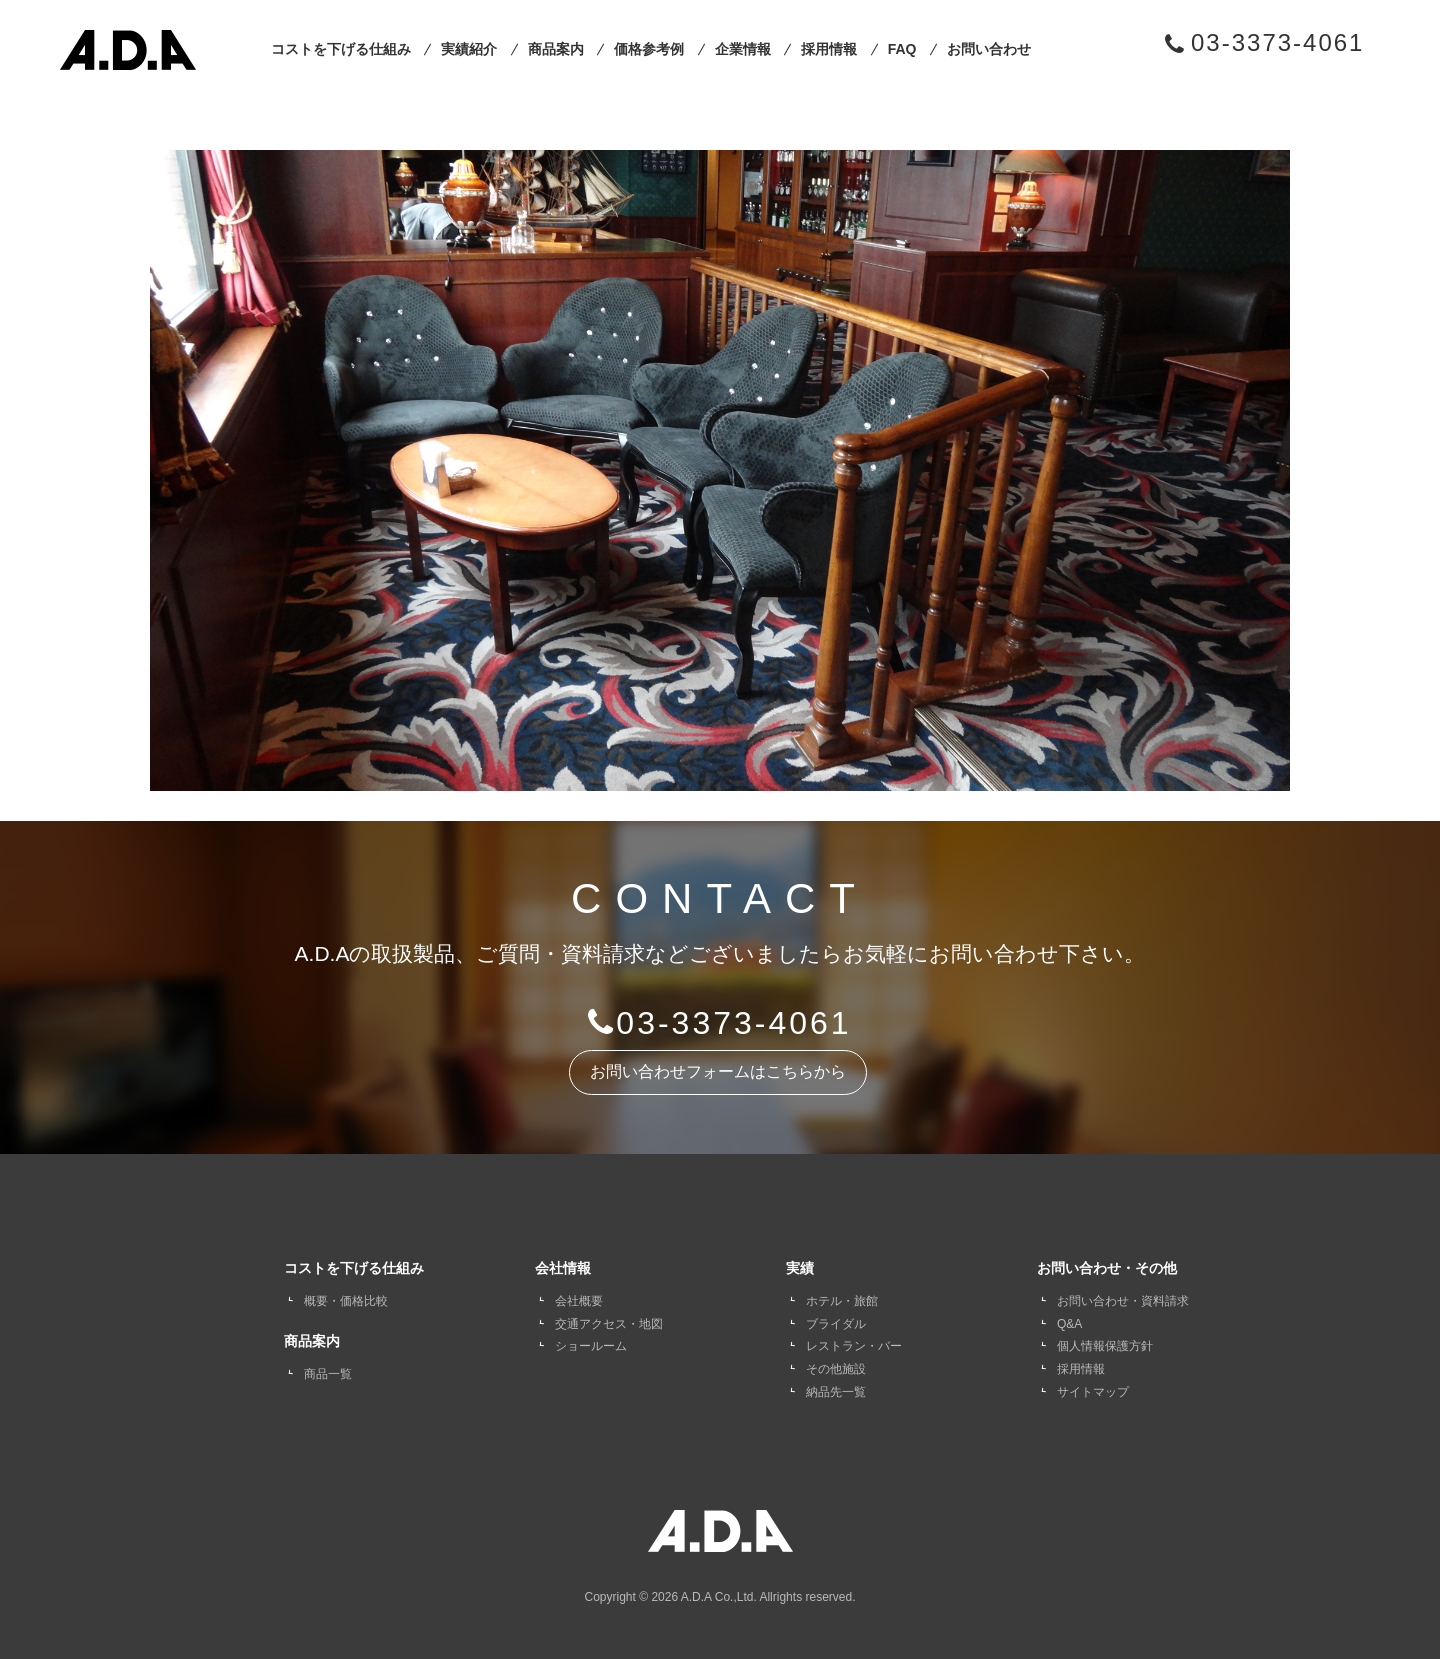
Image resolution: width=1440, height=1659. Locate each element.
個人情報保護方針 (1105, 1346)
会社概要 (579, 1301)
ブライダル (836, 1324)
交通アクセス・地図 (609, 1324)
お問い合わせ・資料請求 (1123, 1301)
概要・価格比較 (346, 1301)
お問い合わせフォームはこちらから (718, 1071)
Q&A (1069, 1324)
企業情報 (743, 49)
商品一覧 (328, 1374)
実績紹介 (469, 49)
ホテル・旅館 (842, 1301)
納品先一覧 (836, 1392)
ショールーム (591, 1346)
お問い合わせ (989, 49)
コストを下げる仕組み (341, 49)
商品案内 (556, 49)
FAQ (902, 49)
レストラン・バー (854, 1346)
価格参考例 (649, 49)
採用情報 (829, 49)
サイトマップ (1093, 1392)
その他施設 (836, 1369)
